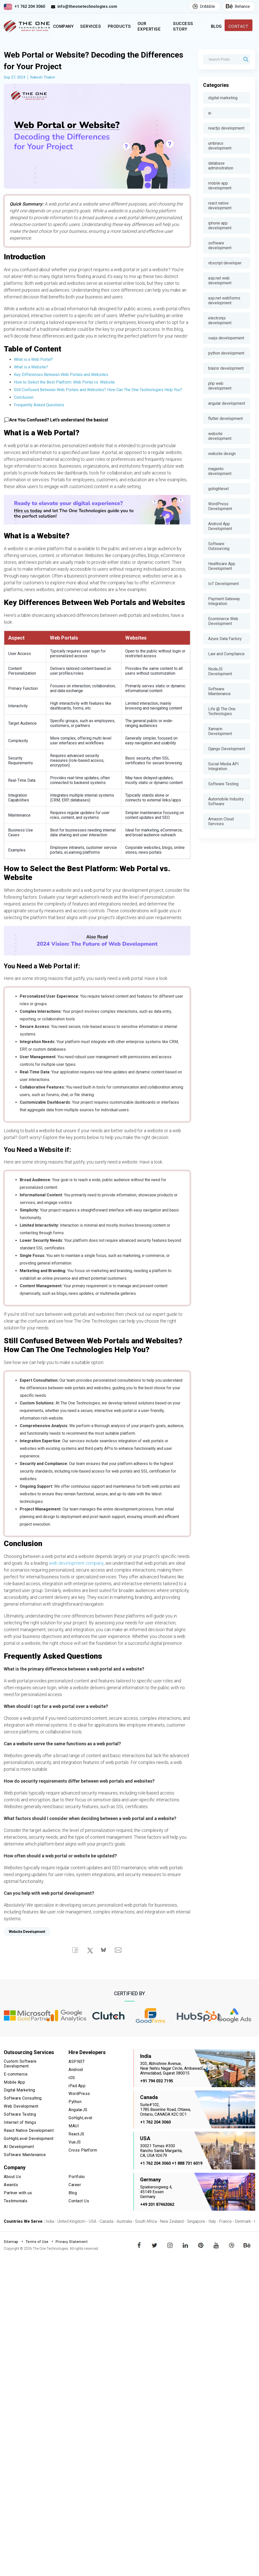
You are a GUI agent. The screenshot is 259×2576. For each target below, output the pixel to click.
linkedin (185, 2243)
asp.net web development (219, 280)
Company (63, 27)
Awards (11, 2184)
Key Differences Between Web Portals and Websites (61, 376)
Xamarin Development (220, 731)
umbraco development (219, 145)
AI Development (19, 2147)
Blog (214, 27)
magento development (219, 471)
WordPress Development (220, 506)
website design (222, 453)
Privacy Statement (72, 2244)
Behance (236, 6)
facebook (139, 2243)
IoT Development (223, 583)
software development (219, 245)
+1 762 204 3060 (29, 6)
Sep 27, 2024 (14, 79)
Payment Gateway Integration (224, 601)
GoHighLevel (81, 2118)
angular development (226, 403)
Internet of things (20, 2123)
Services (90, 27)
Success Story (182, 27)
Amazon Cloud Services (221, 821)
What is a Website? (31, 369)
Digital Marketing (20, 2091)
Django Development (226, 748)
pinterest (201, 2243)
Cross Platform (83, 2150)
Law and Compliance (226, 653)
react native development (219, 205)
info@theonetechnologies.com (87, 6)
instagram (170, 2243)
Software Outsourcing (218, 546)
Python (75, 2103)
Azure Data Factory (225, 638)
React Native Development (29, 2131)
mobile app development (219, 185)
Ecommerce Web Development (223, 621)
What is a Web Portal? (33, 361)
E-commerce (16, 2076)
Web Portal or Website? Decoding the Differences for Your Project (75, 61)
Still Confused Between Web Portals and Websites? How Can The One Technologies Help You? (98, 391)
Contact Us (79, 2200)
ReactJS (76, 2134)
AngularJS (78, 2110)
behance (247, 2243)
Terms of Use (37, 2244)
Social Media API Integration (223, 766)
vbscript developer (225, 263)
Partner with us (18, 2192)
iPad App (77, 2087)
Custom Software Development (20, 2066)
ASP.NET (77, 2063)
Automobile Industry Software (226, 801)
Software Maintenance (219, 691)
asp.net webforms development (224, 300)
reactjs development (226, 128)
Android (76, 2071)
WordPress (79, 2094)
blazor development (226, 368)
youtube (216, 2243)
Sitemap (11, 2244)
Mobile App (15, 2084)
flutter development (225, 418)
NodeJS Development (220, 671)
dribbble (231, 2243)
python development (226, 353)
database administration (220, 165)
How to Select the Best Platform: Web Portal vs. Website (64, 384)
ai (209, 113)
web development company (76, 1565)
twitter (155, 2243)
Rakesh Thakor (42, 79)
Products (120, 27)
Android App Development (220, 526)
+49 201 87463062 (157, 2206)
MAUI (74, 2126)
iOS (72, 2079)
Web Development (21, 2107)
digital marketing (223, 97)
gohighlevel (218, 488)
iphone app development (219, 225)
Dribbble (202, 6)
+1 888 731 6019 (187, 2165)
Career (75, 2184)
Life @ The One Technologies (221, 711)
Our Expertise (150, 27)
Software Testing (223, 783)
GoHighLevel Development (29, 2139)
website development (219, 436)
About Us (12, 2176)
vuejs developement (226, 338)
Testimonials (16, 2200)
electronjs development (219, 320)
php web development (219, 386)
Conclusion (23, 399)
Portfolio (77, 2176)
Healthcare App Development (221, 566)
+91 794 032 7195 (156, 2083)
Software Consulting (23, 2100)
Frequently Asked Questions (39, 407)
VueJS (75, 2142)
